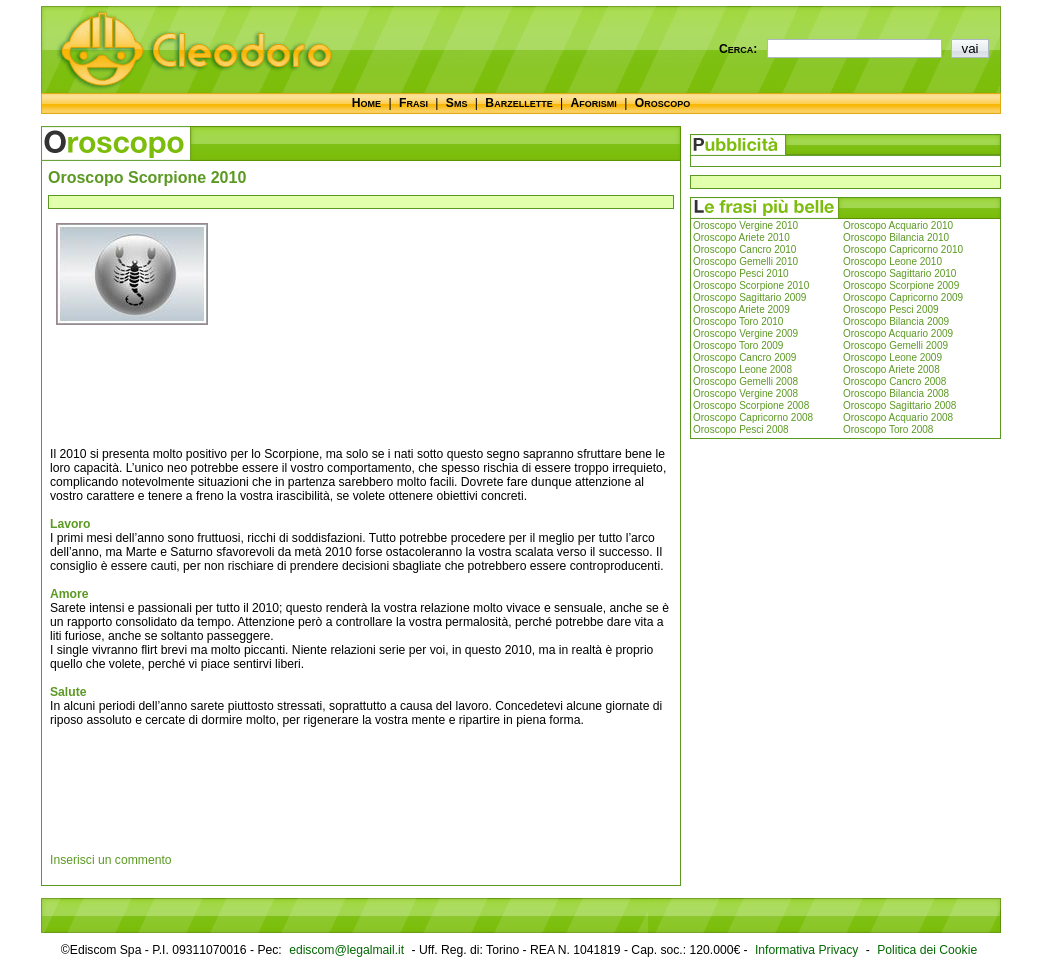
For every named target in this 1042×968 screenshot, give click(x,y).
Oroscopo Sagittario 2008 (899, 405)
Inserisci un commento (111, 860)
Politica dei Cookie (927, 950)
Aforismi (594, 103)
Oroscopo (662, 103)
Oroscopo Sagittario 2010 (899, 273)
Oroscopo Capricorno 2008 (753, 417)
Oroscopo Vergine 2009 (745, 333)
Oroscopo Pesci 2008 (741, 429)
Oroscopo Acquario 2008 (898, 417)
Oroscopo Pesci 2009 (891, 309)
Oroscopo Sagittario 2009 (749, 297)
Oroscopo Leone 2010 (892, 261)
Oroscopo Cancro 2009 (744, 357)
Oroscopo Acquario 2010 (898, 225)
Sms (457, 103)
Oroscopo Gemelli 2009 (895, 345)
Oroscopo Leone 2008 (742, 369)
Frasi (413, 103)
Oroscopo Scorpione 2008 (751, 405)
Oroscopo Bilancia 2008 (896, 393)
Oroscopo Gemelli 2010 (745, 261)
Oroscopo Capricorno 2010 (903, 249)
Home (366, 103)
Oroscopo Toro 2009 (738, 345)
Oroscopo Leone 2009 (892, 357)
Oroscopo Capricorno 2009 (903, 297)
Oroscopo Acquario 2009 (898, 333)
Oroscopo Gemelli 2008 (745, 381)
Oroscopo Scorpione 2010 (751, 285)
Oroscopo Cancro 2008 (894, 381)
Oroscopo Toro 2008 (888, 429)
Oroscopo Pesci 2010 (741, 273)
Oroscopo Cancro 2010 (744, 249)
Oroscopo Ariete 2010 (741, 237)
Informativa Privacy (806, 950)
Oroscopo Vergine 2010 (745, 225)
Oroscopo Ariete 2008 (891, 369)
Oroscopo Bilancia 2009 (896, 321)
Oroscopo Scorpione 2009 (901, 285)
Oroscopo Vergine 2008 (745, 393)
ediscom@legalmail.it (346, 950)
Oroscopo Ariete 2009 (741, 309)
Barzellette (518, 103)
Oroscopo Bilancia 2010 (896, 237)
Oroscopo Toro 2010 (738, 321)
